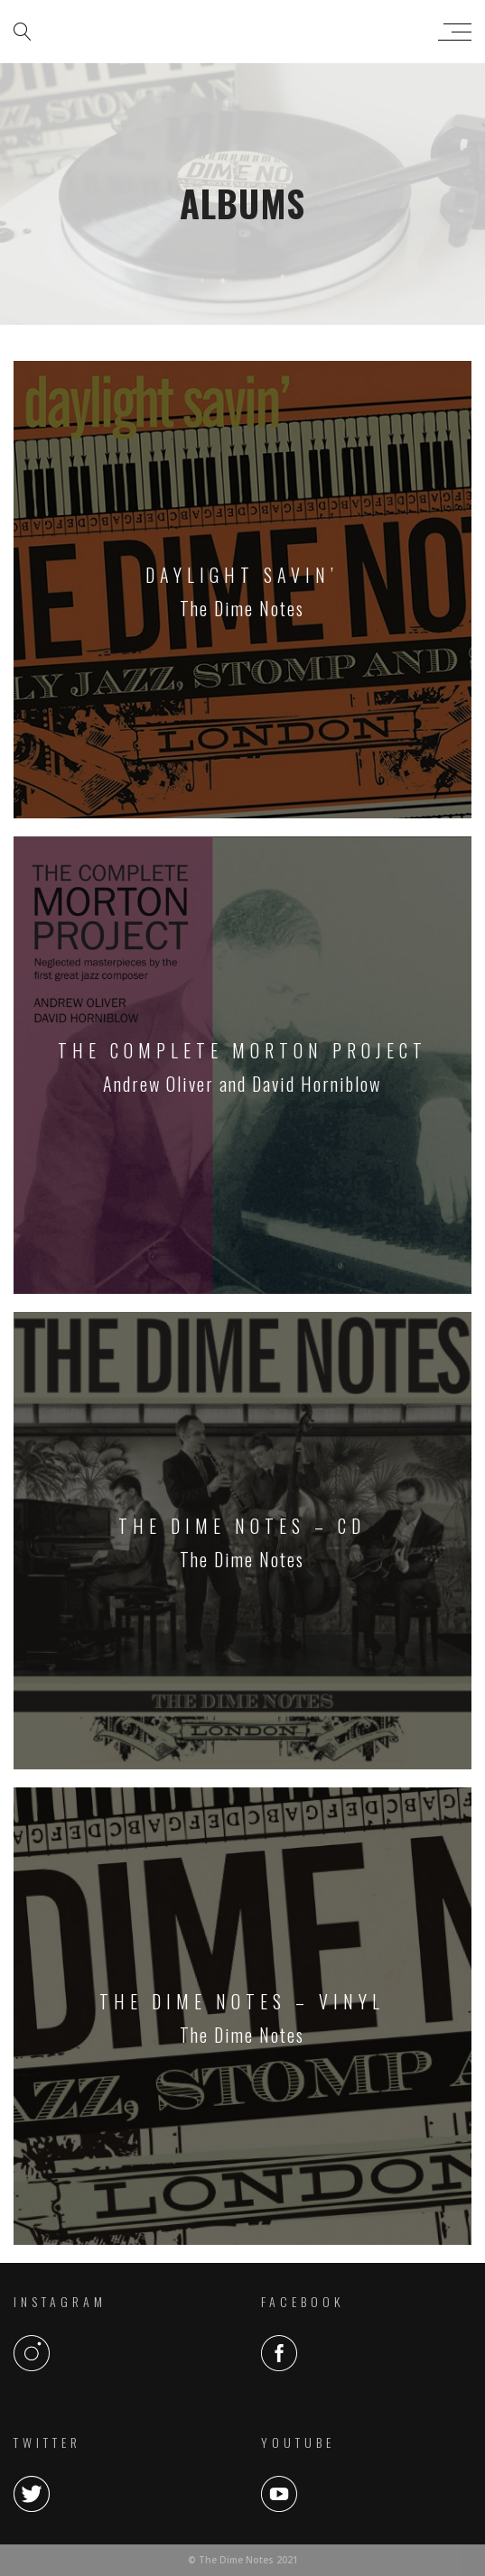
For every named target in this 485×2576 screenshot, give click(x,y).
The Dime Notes (238, 31)
